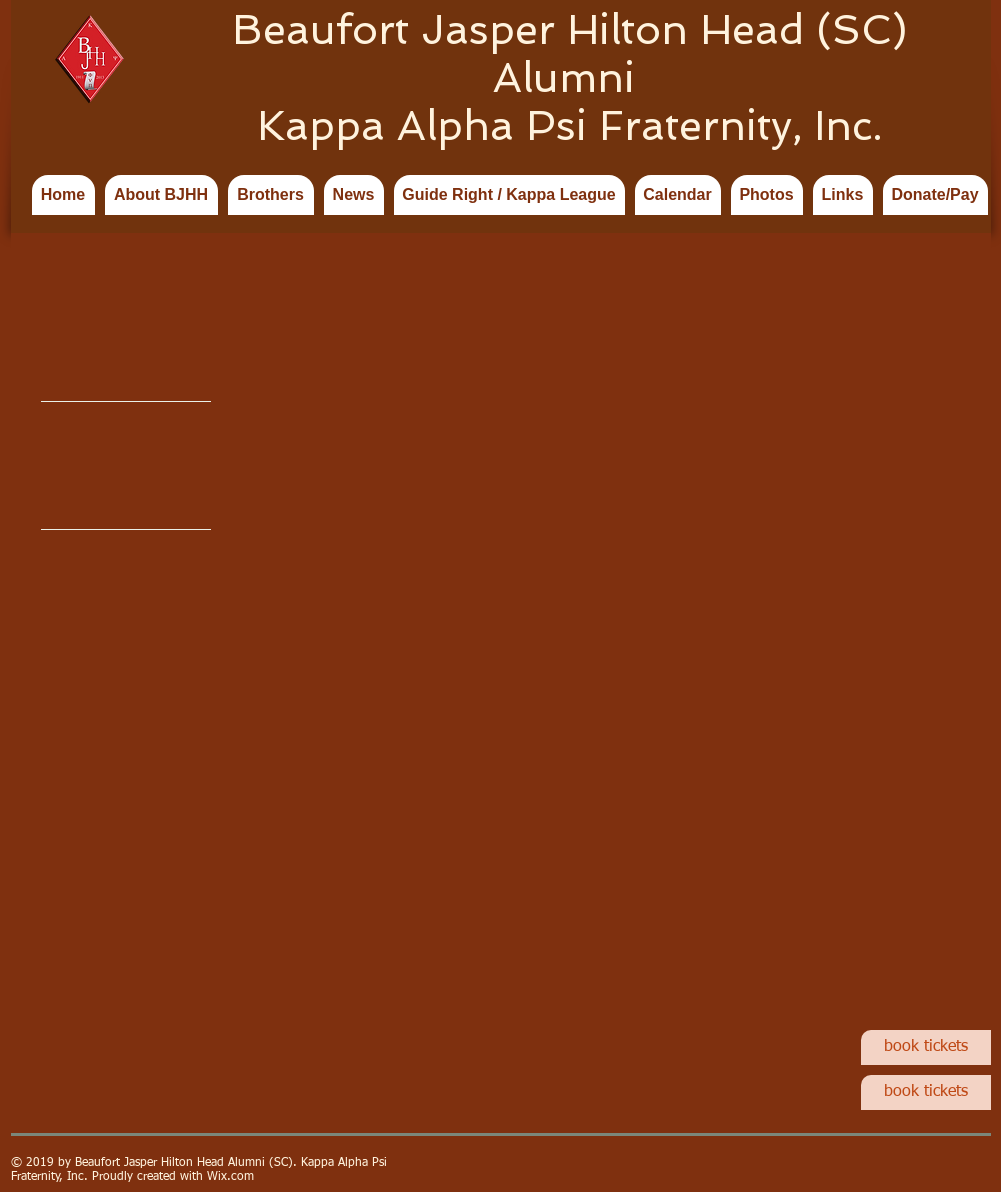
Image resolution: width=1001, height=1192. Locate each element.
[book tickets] (926, 1047)
